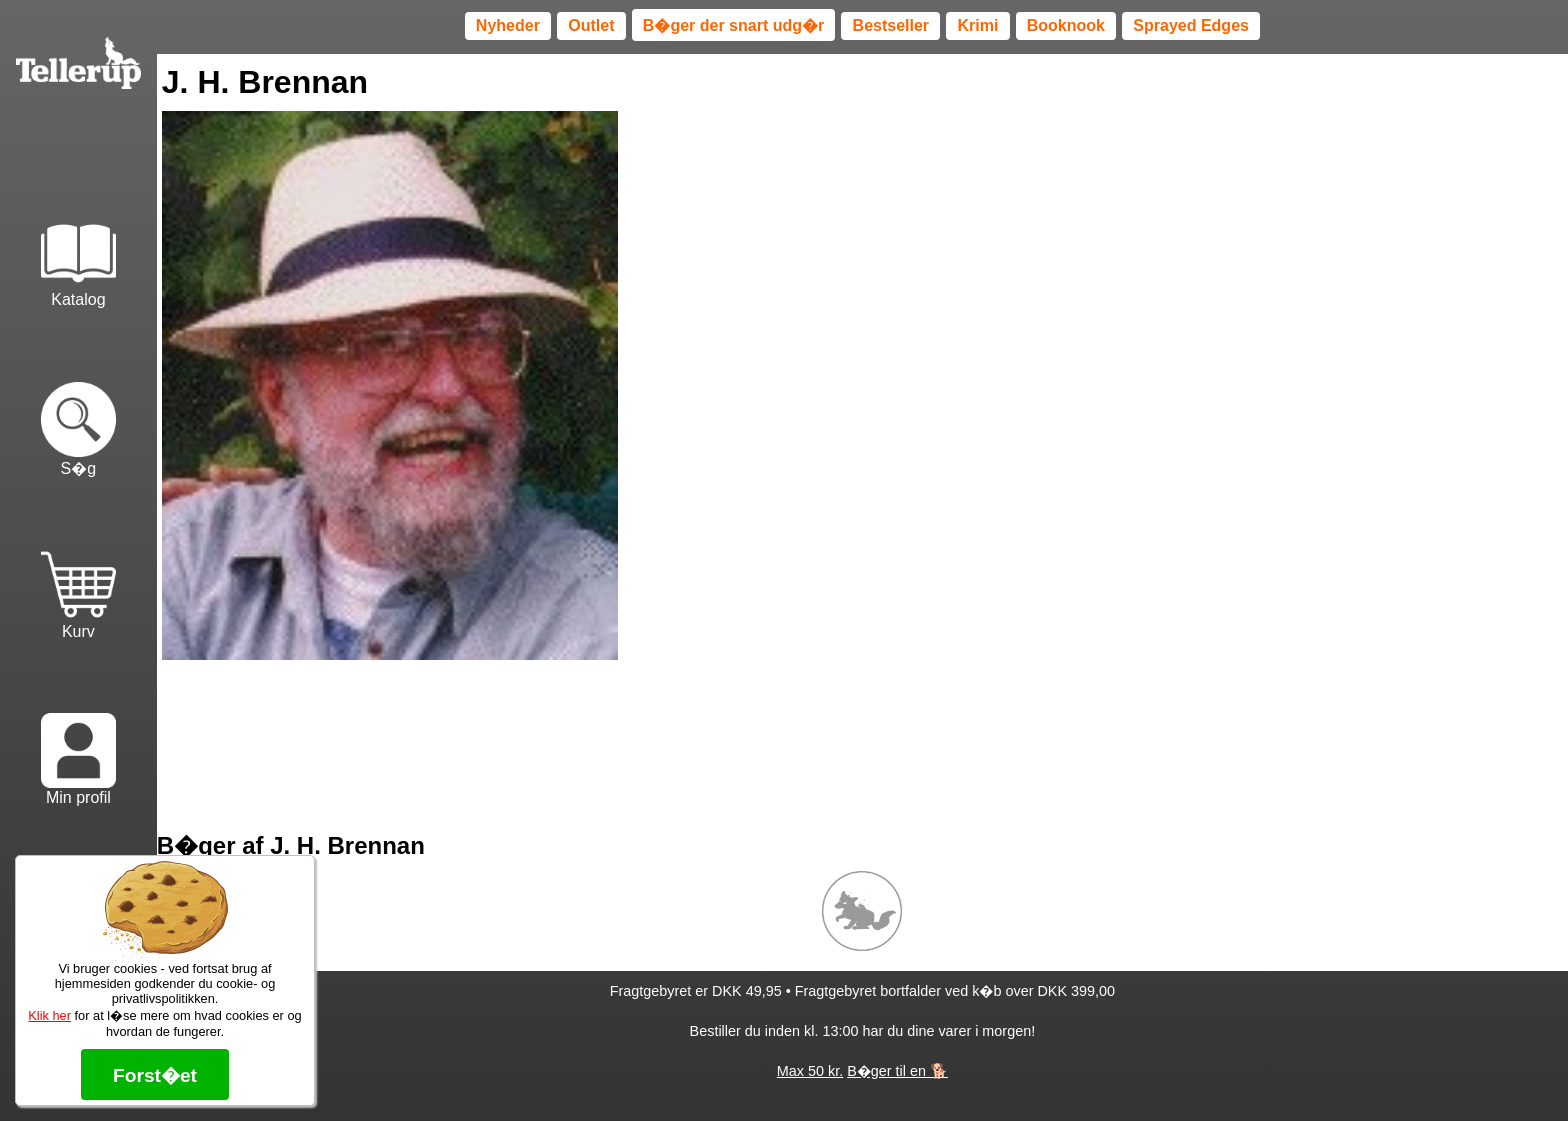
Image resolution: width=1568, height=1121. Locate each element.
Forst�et (155, 1075)
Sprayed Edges (1191, 25)
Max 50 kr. (810, 1071)
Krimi (977, 25)
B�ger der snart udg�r (733, 25)
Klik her (49, 1015)
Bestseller (891, 25)
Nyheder (508, 25)
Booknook (1066, 25)
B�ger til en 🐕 (897, 1071)
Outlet (591, 25)
